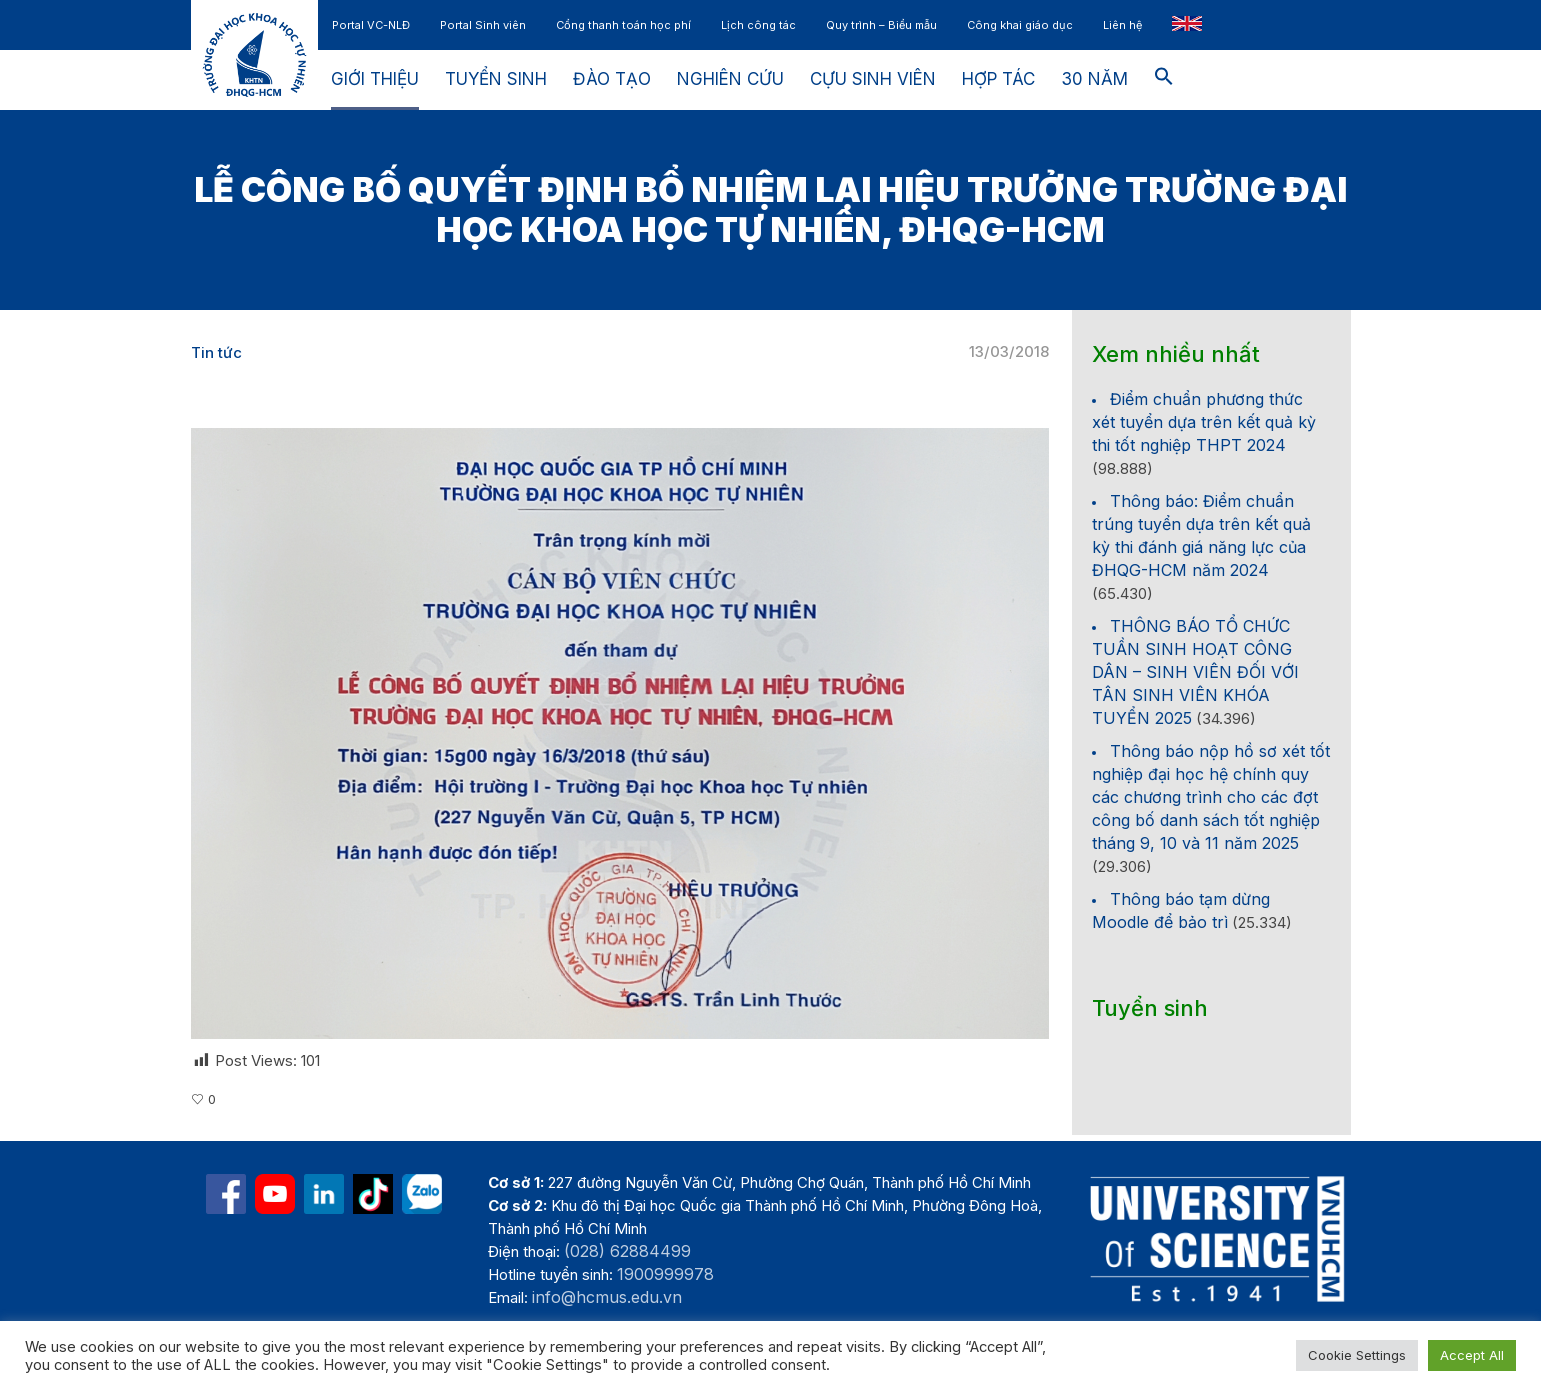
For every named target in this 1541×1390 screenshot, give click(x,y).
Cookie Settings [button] (1357, 1355)
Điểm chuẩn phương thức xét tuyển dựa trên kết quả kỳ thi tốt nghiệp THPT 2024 (1204, 422)
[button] (1164, 80)
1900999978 (665, 1274)
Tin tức (216, 352)
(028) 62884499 (627, 1251)
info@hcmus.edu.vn (607, 1297)
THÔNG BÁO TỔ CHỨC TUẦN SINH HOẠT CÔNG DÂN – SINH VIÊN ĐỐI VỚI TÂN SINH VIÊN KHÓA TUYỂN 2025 (1195, 672)
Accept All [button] (1472, 1355)
